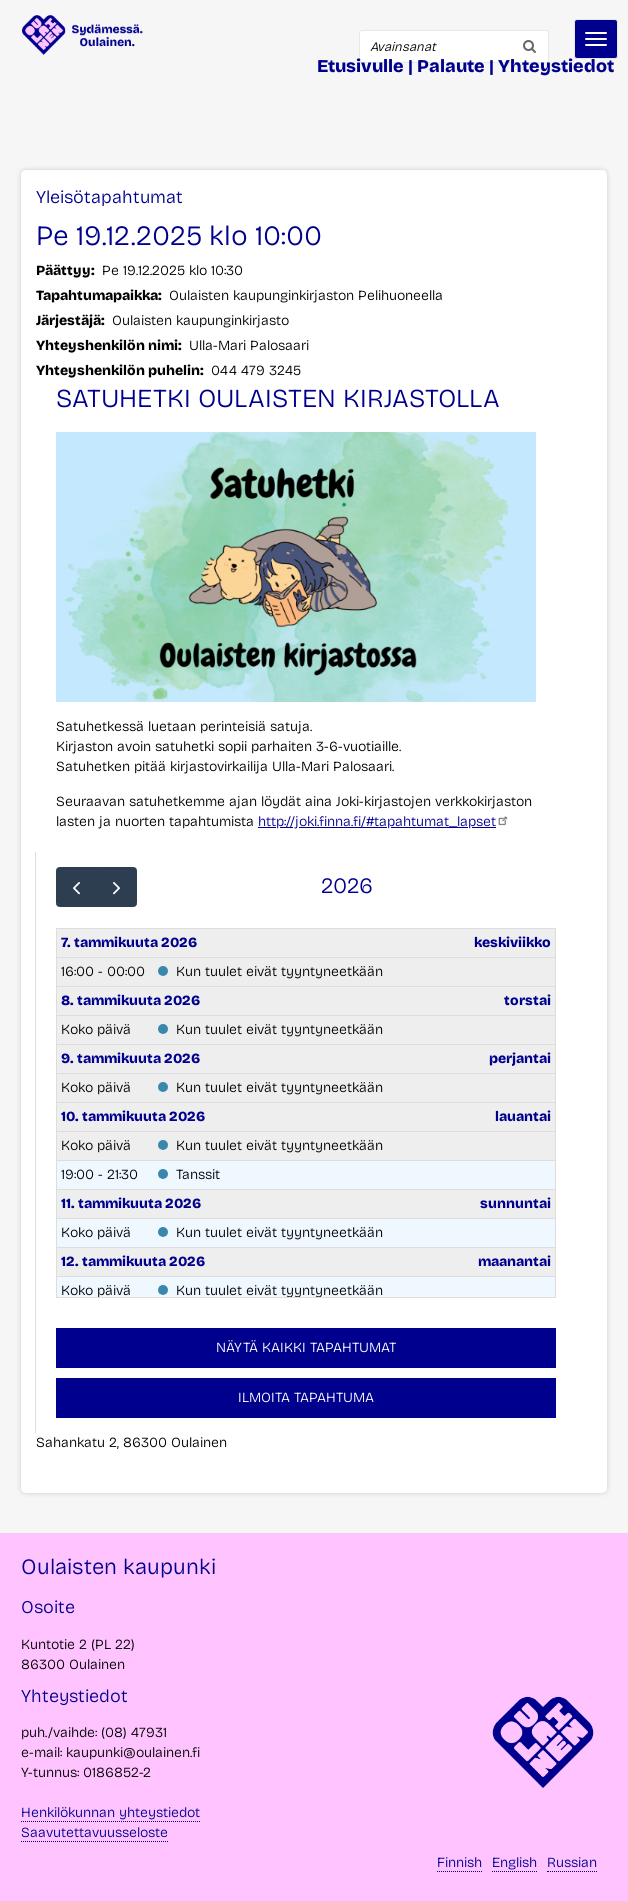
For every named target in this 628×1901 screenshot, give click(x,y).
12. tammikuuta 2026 (133, 1261)
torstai (527, 1000)
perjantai (520, 1058)
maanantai (514, 1261)
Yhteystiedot (556, 66)
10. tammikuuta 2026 (133, 1116)
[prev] (76, 887)
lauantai (523, 1116)
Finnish (459, 1862)
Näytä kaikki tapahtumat (306, 1347)
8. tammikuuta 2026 (130, 1000)
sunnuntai (515, 1203)
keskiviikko (512, 942)
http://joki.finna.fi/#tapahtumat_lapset (384, 821)
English (514, 1862)
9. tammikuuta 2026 (130, 1058)
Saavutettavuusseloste (94, 1832)
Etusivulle (360, 66)
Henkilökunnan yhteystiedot (110, 1812)
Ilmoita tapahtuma (306, 1397)
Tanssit (198, 1174)
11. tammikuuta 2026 (131, 1203)
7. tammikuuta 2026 (129, 942)
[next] (116, 887)
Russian (572, 1862)
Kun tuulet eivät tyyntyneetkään (279, 971)
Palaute (451, 66)
